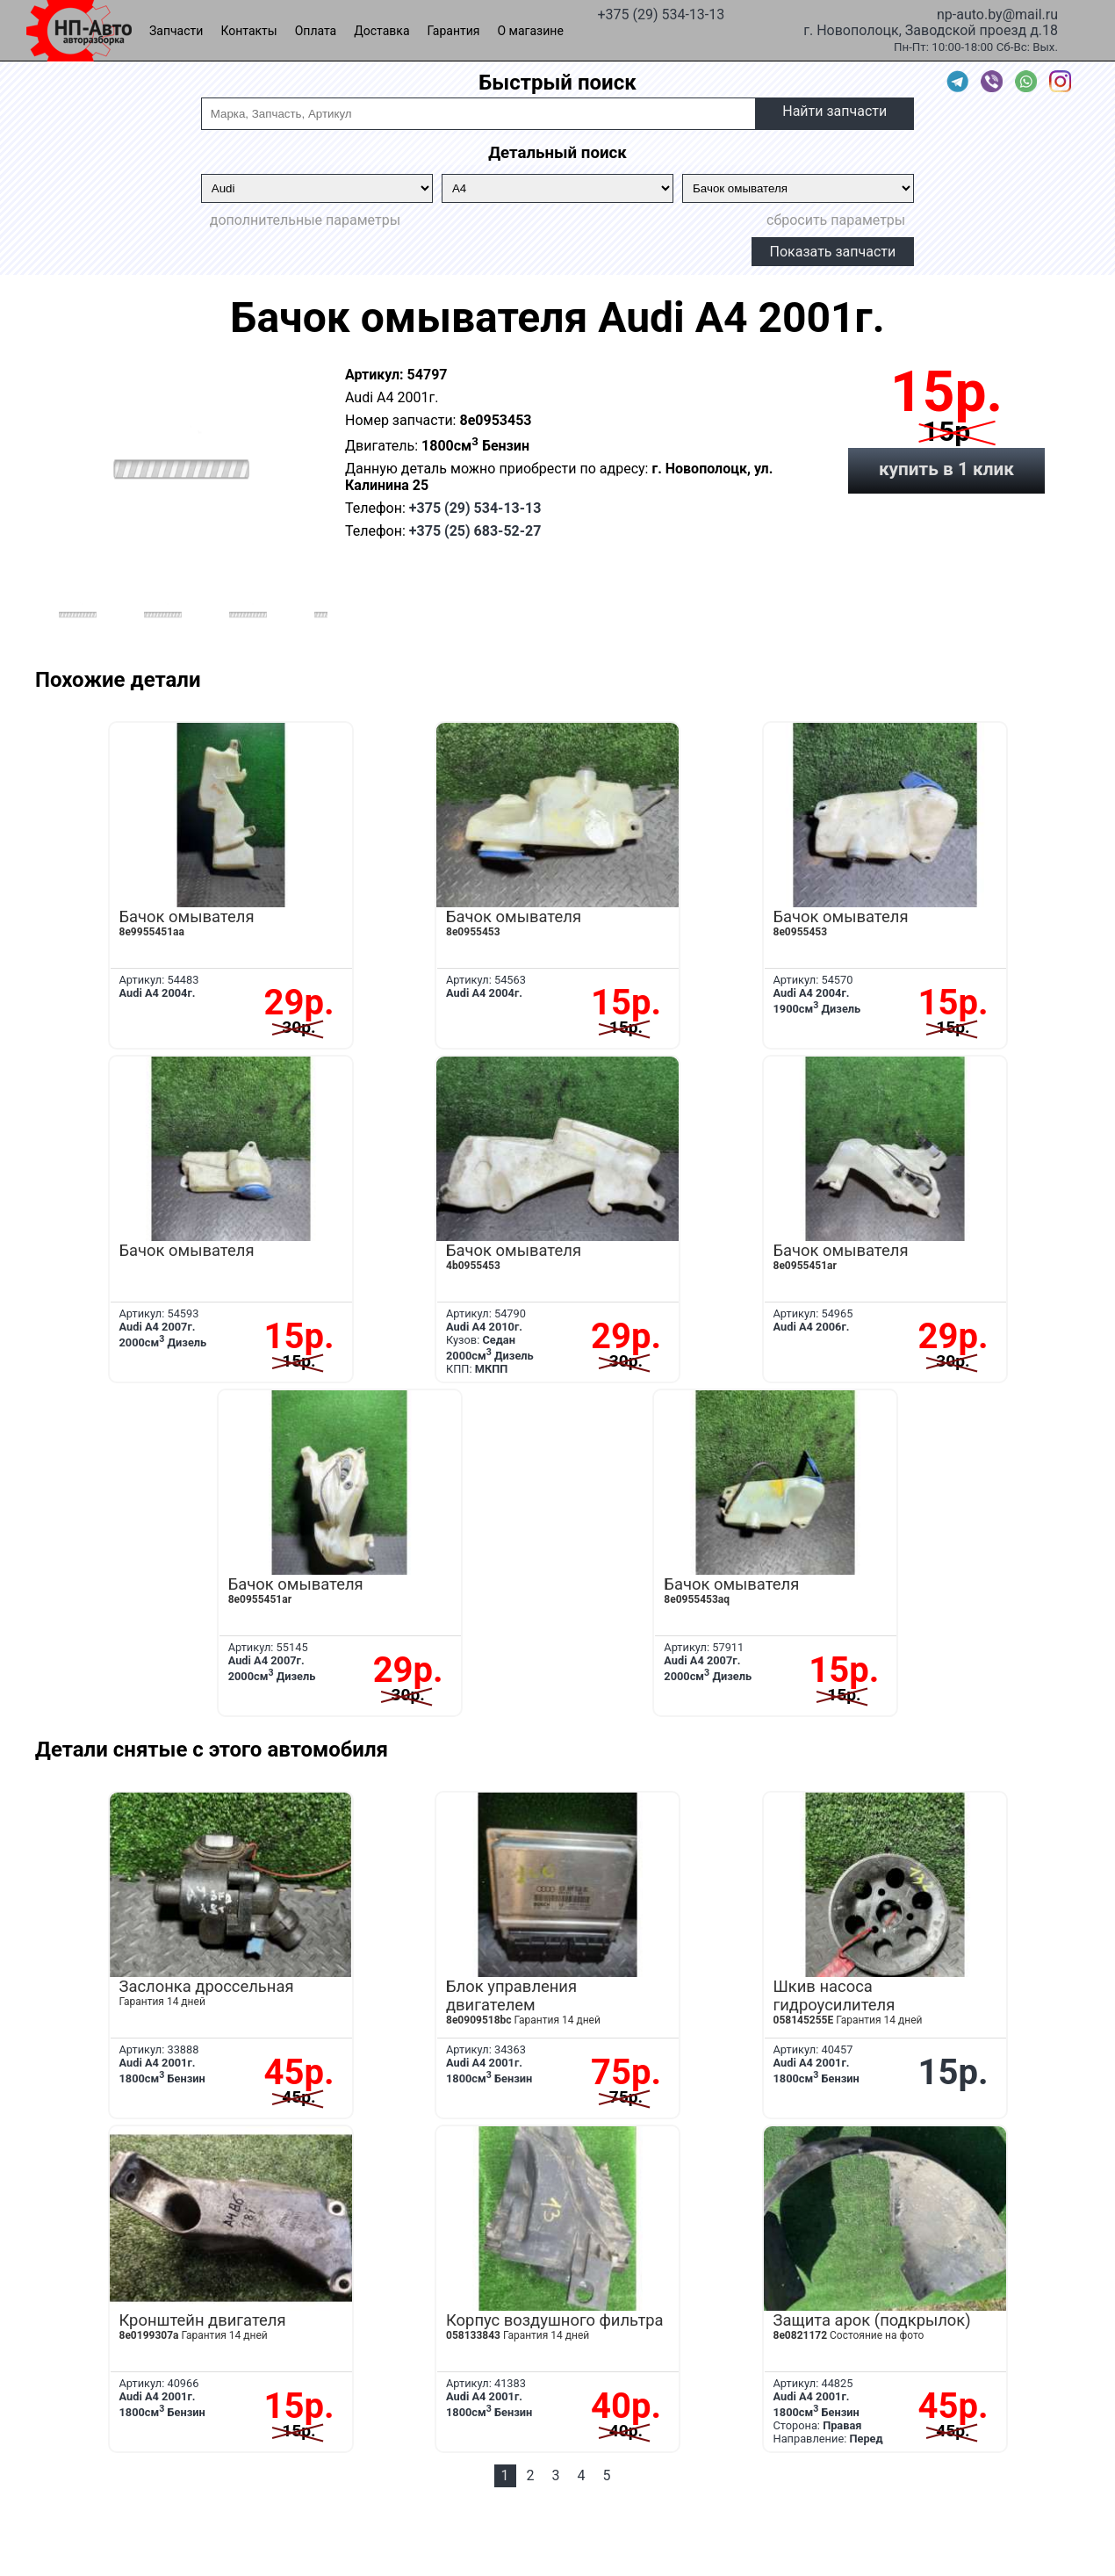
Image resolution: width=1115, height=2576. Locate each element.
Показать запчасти (833, 251)
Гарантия (454, 31)
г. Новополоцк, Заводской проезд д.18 (930, 29)
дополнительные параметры (305, 220)
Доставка (381, 31)
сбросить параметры (835, 220)
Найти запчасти (834, 111)
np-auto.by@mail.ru (997, 13)
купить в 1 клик (946, 469)
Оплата (316, 31)
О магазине (531, 31)
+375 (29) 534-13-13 (660, 13)
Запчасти (176, 31)
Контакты (248, 31)
